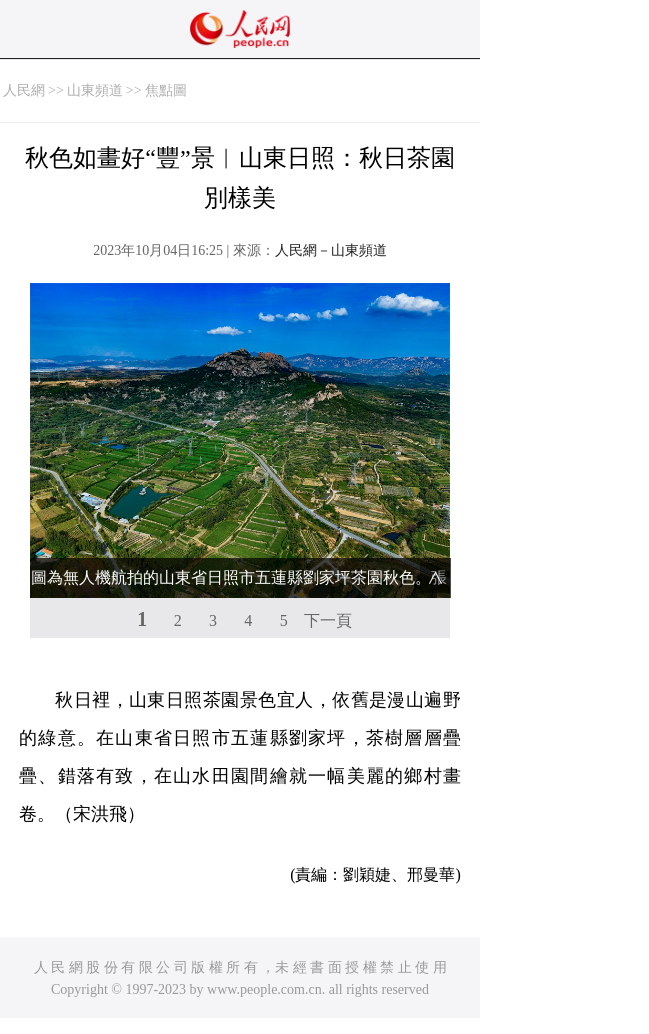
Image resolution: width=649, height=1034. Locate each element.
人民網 (24, 90)
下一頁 (328, 620)
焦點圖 (166, 90)
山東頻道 (95, 90)
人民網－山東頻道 (331, 250)
